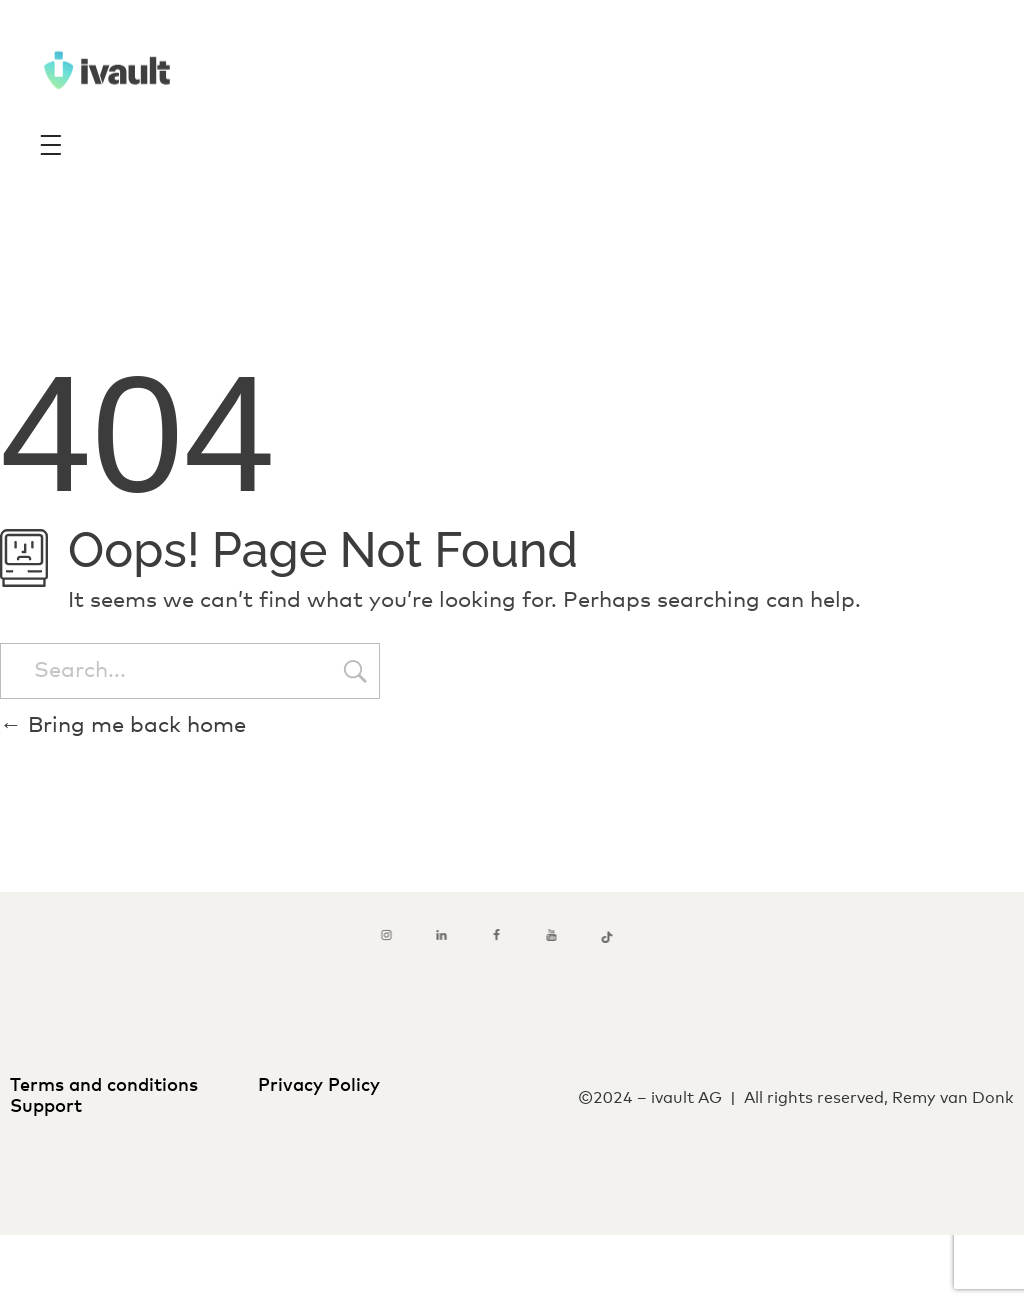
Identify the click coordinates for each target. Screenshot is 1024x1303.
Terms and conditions (109, 1086)
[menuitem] (482, 1254)
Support (48, 1107)
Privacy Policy (319, 1086)
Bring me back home (123, 726)
